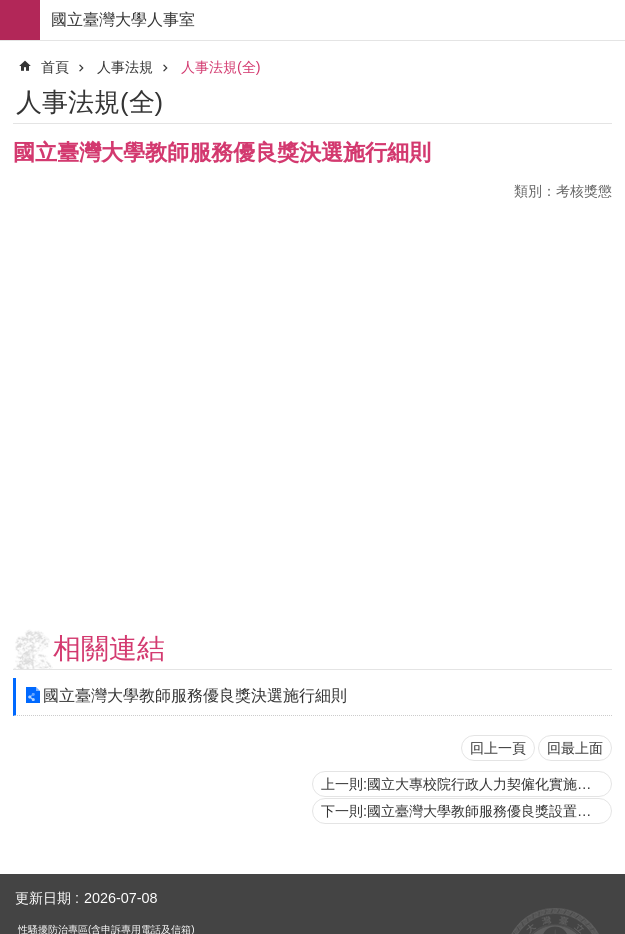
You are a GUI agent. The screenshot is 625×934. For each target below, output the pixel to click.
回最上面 (575, 748)
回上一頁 (498, 748)
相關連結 (109, 648)
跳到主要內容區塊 (10, 10)
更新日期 (43, 898)
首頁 (55, 67)
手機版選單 (20, 20)
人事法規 (125, 67)
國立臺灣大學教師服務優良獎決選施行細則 (195, 695)
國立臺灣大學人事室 (123, 19)
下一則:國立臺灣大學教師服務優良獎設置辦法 (463, 811)
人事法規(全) (221, 67)
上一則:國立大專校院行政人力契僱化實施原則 (463, 784)
